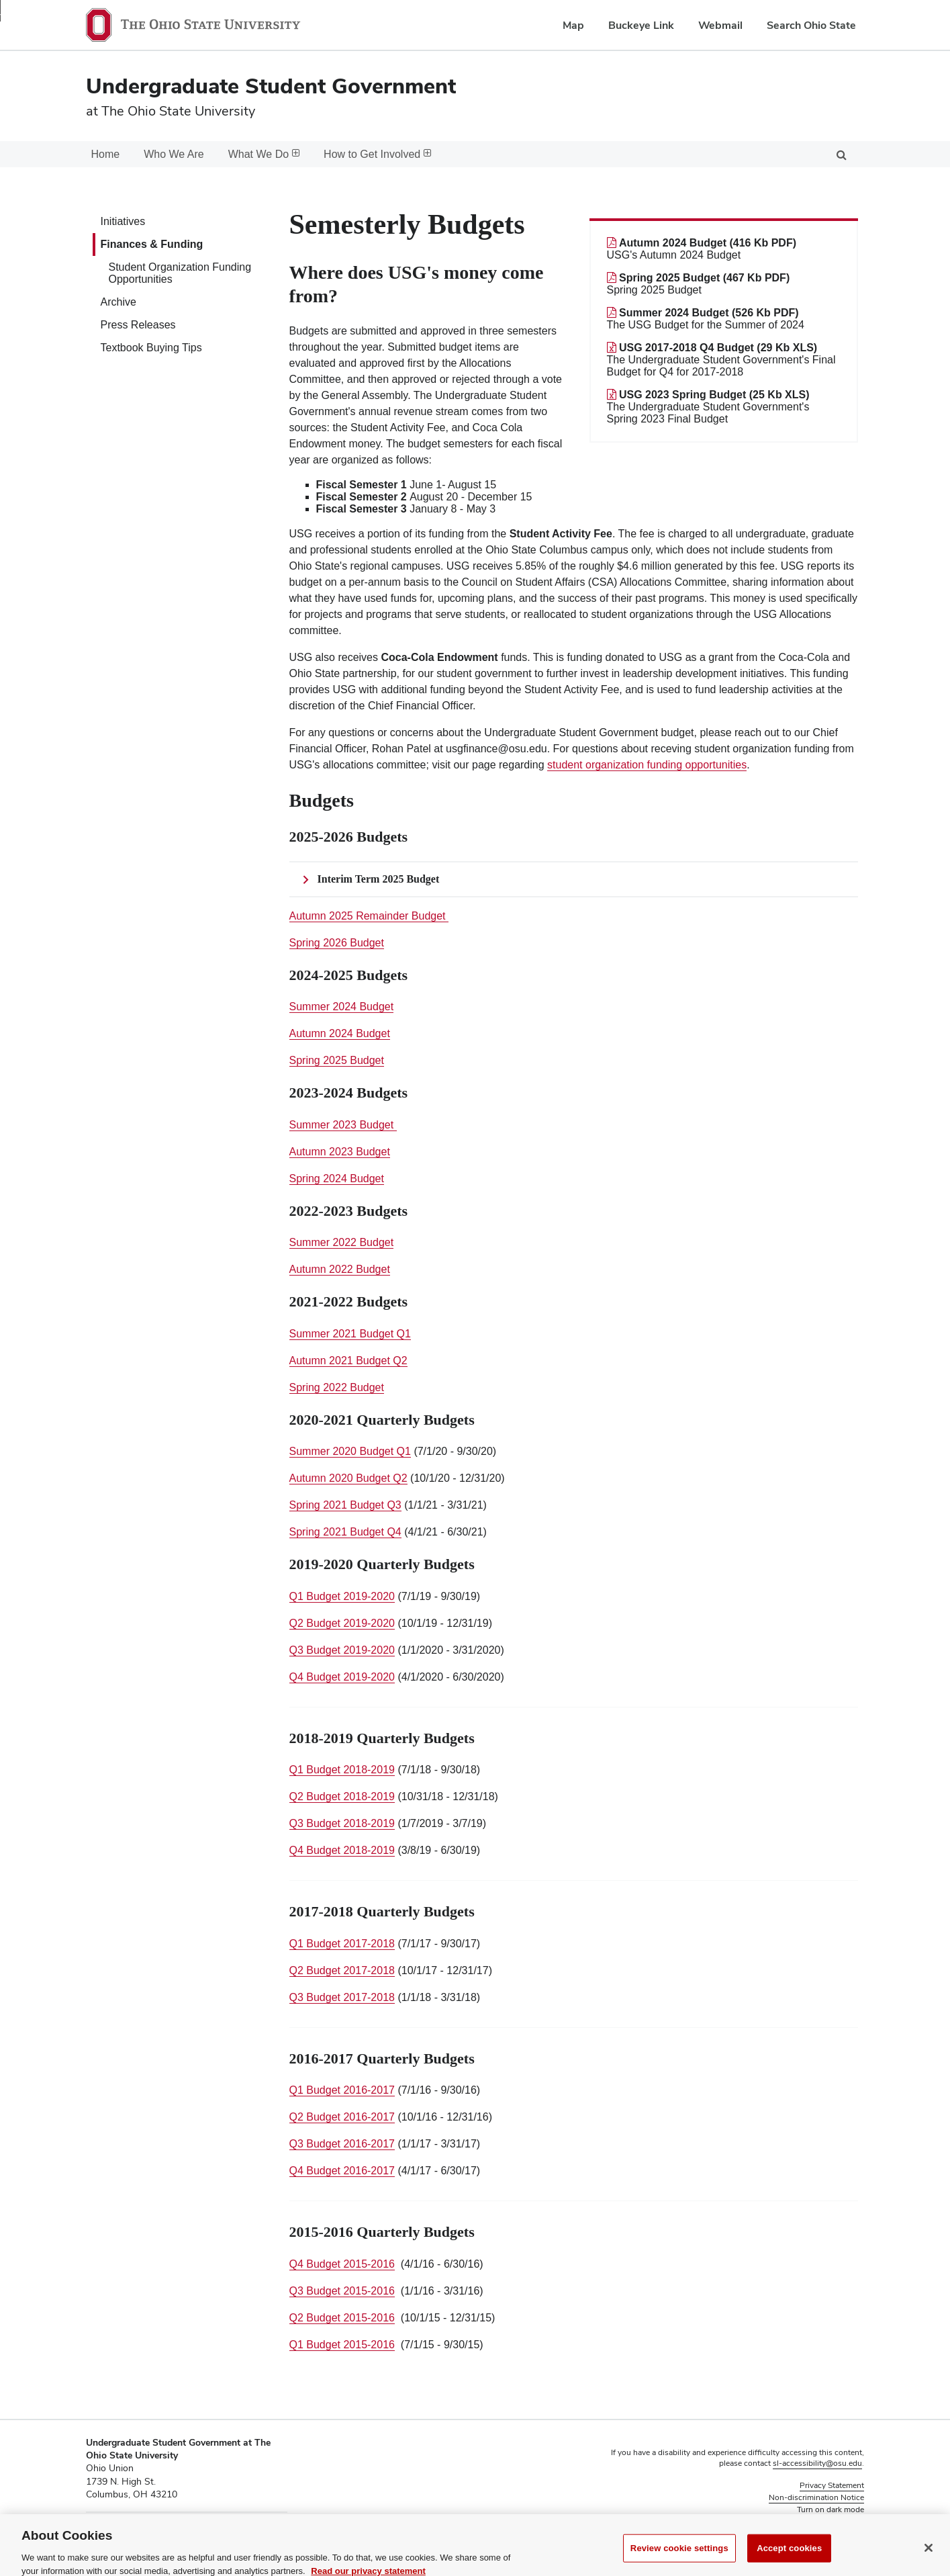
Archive (118, 302)
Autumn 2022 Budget (339, 1269)
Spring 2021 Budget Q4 (345, 1532)
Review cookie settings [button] (822, 2521)
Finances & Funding (152, 244)
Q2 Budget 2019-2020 (342, 1623)
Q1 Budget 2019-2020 (342, 1596)
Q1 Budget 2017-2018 (342, 1943)
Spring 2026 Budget (336, 942)
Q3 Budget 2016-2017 (342, 2143)
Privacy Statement (832, 2485)
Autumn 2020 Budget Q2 (348, 1478)
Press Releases (138, 324)
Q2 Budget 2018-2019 (342, 1796)
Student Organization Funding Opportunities (180, 273)
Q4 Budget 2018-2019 (342, 1850)
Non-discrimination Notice (816, 2497)
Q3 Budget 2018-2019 (342, 1823)
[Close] (928, 2560)
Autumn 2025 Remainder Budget (368, 916)
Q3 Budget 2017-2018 (342, 1997)
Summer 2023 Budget (343, 1124)
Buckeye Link (641, 25)
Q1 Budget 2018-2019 (342, 1769)
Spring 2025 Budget (336, 1060)
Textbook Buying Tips (151, 347)
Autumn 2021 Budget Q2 (348, 1360)
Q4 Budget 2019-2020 (342, 1677)
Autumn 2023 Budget (339, 1151)
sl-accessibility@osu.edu (817, 2463)
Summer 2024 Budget (341, 1006)
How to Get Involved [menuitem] (377, 154)
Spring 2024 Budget (336, 1178)
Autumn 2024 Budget (339, 1033)
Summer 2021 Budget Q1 (350, 1333)
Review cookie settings (679, 2561)
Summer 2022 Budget (341, 1242)
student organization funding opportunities (647, 764)
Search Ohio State (811, 25)
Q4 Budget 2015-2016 (342, 2264)
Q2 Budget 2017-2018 (342, 1970)
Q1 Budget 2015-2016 (342, 2344)
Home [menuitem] (105, 154)
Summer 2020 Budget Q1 (350, 1451)
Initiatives (123, 221)
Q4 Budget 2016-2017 (342, 2170)
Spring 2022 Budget (336, 1387)
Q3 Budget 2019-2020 (342, 1650)
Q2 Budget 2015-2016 (342, 2317)
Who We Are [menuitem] (174, 154)
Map (573, 25)
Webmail (720, 25)
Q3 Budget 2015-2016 (342, 2291)
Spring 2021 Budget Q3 (345, 1505)
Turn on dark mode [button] (830, 2509)
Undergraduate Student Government (271, 85)
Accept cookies (789, 2561)
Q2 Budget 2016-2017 (342, 2117)
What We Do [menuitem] (263, 154)
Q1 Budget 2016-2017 (342, 2090)
